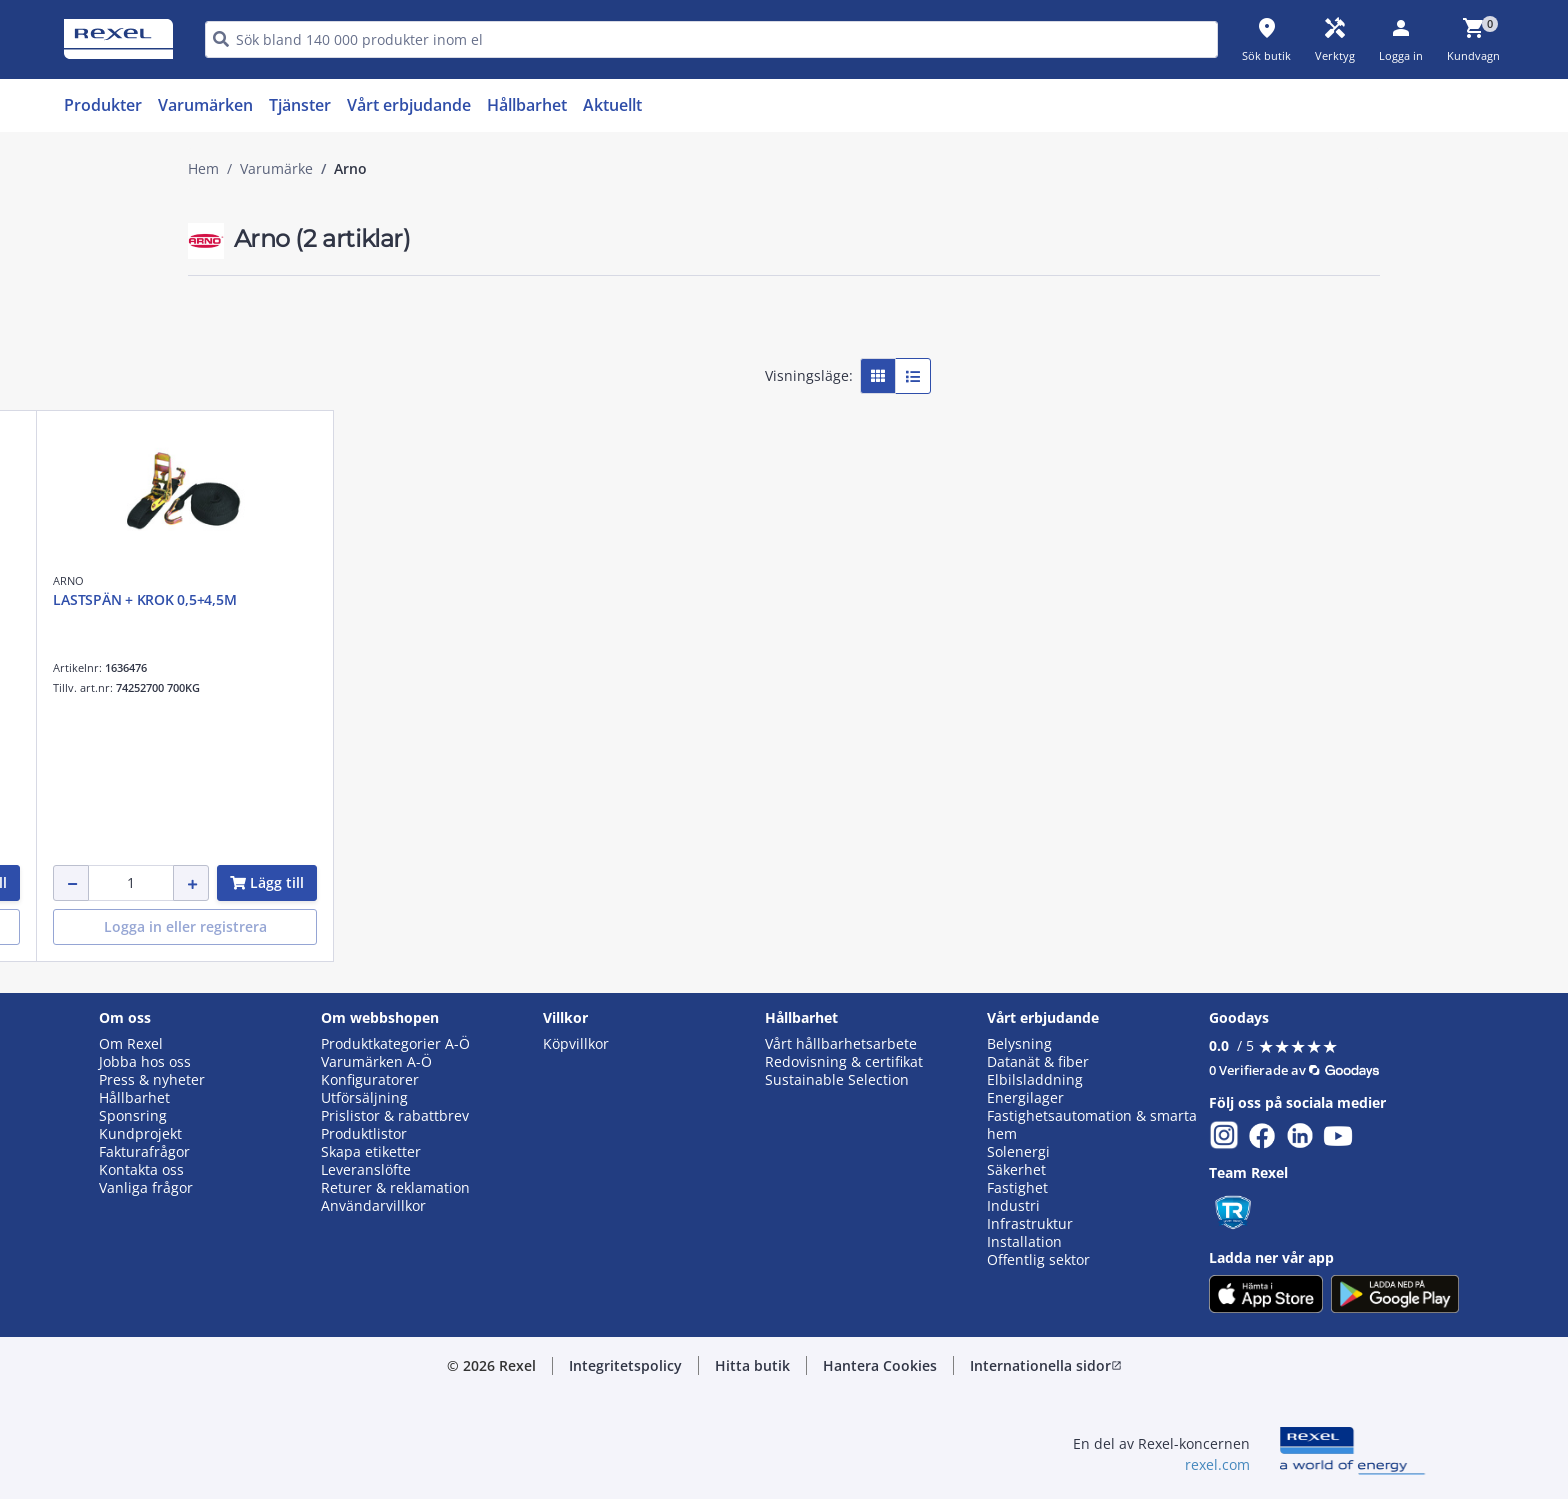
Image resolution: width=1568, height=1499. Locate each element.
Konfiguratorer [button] (370, 1080)
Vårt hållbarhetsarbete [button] (841, 1044)
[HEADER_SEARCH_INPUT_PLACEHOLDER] (711, 39)
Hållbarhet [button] (134, 1098)
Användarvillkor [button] (373, 1206)
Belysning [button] (1019, 1044)
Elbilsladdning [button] (1035, 1080)
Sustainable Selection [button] (837, 1080)
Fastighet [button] (1017, 1188)
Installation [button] (1024, 1242)
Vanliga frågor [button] (146, 1188)
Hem (203, 169)
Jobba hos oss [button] (145, 1062)
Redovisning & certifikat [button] (844, 1062)
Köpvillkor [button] (576, 1044)
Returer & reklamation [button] (395, 1188)
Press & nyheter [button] (152, 1080)
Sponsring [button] (133, 1116)
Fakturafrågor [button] (144, 1152)
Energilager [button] (1025, 1098)
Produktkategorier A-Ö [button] (395, 1044)
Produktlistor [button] (364, 1134)
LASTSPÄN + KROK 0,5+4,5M (891, 599)
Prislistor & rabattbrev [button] (395, 1116)
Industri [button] (1013, 1206)
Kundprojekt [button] (140, 1134)
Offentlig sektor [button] (1038, 1260)
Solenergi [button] (1018, 1152)
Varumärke (276, 169)
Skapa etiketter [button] (371, 1152)
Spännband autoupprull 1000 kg (609, 599)
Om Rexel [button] (131, 1044)
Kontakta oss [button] (141, 1170)
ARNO (518, 580)
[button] (329, 318)
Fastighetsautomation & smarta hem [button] (1092, 1125)
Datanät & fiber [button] (1038, 1062)
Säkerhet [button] (1016, 1170)
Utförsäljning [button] (364, 1098)
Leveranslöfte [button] (366, 1170)
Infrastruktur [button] (1030, 1224)
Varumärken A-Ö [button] (376, 1062)
